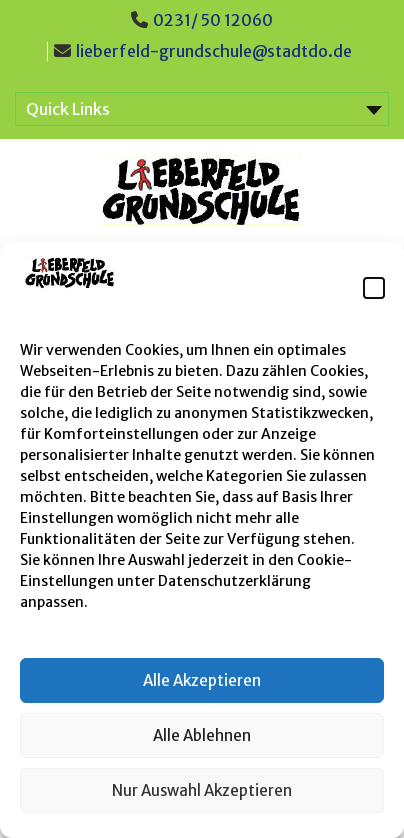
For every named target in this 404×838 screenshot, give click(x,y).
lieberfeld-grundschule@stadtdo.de (214, 51)
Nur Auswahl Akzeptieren (202, 790)
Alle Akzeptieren (202, 680)
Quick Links (68, 109)
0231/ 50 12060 (213, 20)
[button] (374, 288)
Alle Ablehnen (202, 735)
